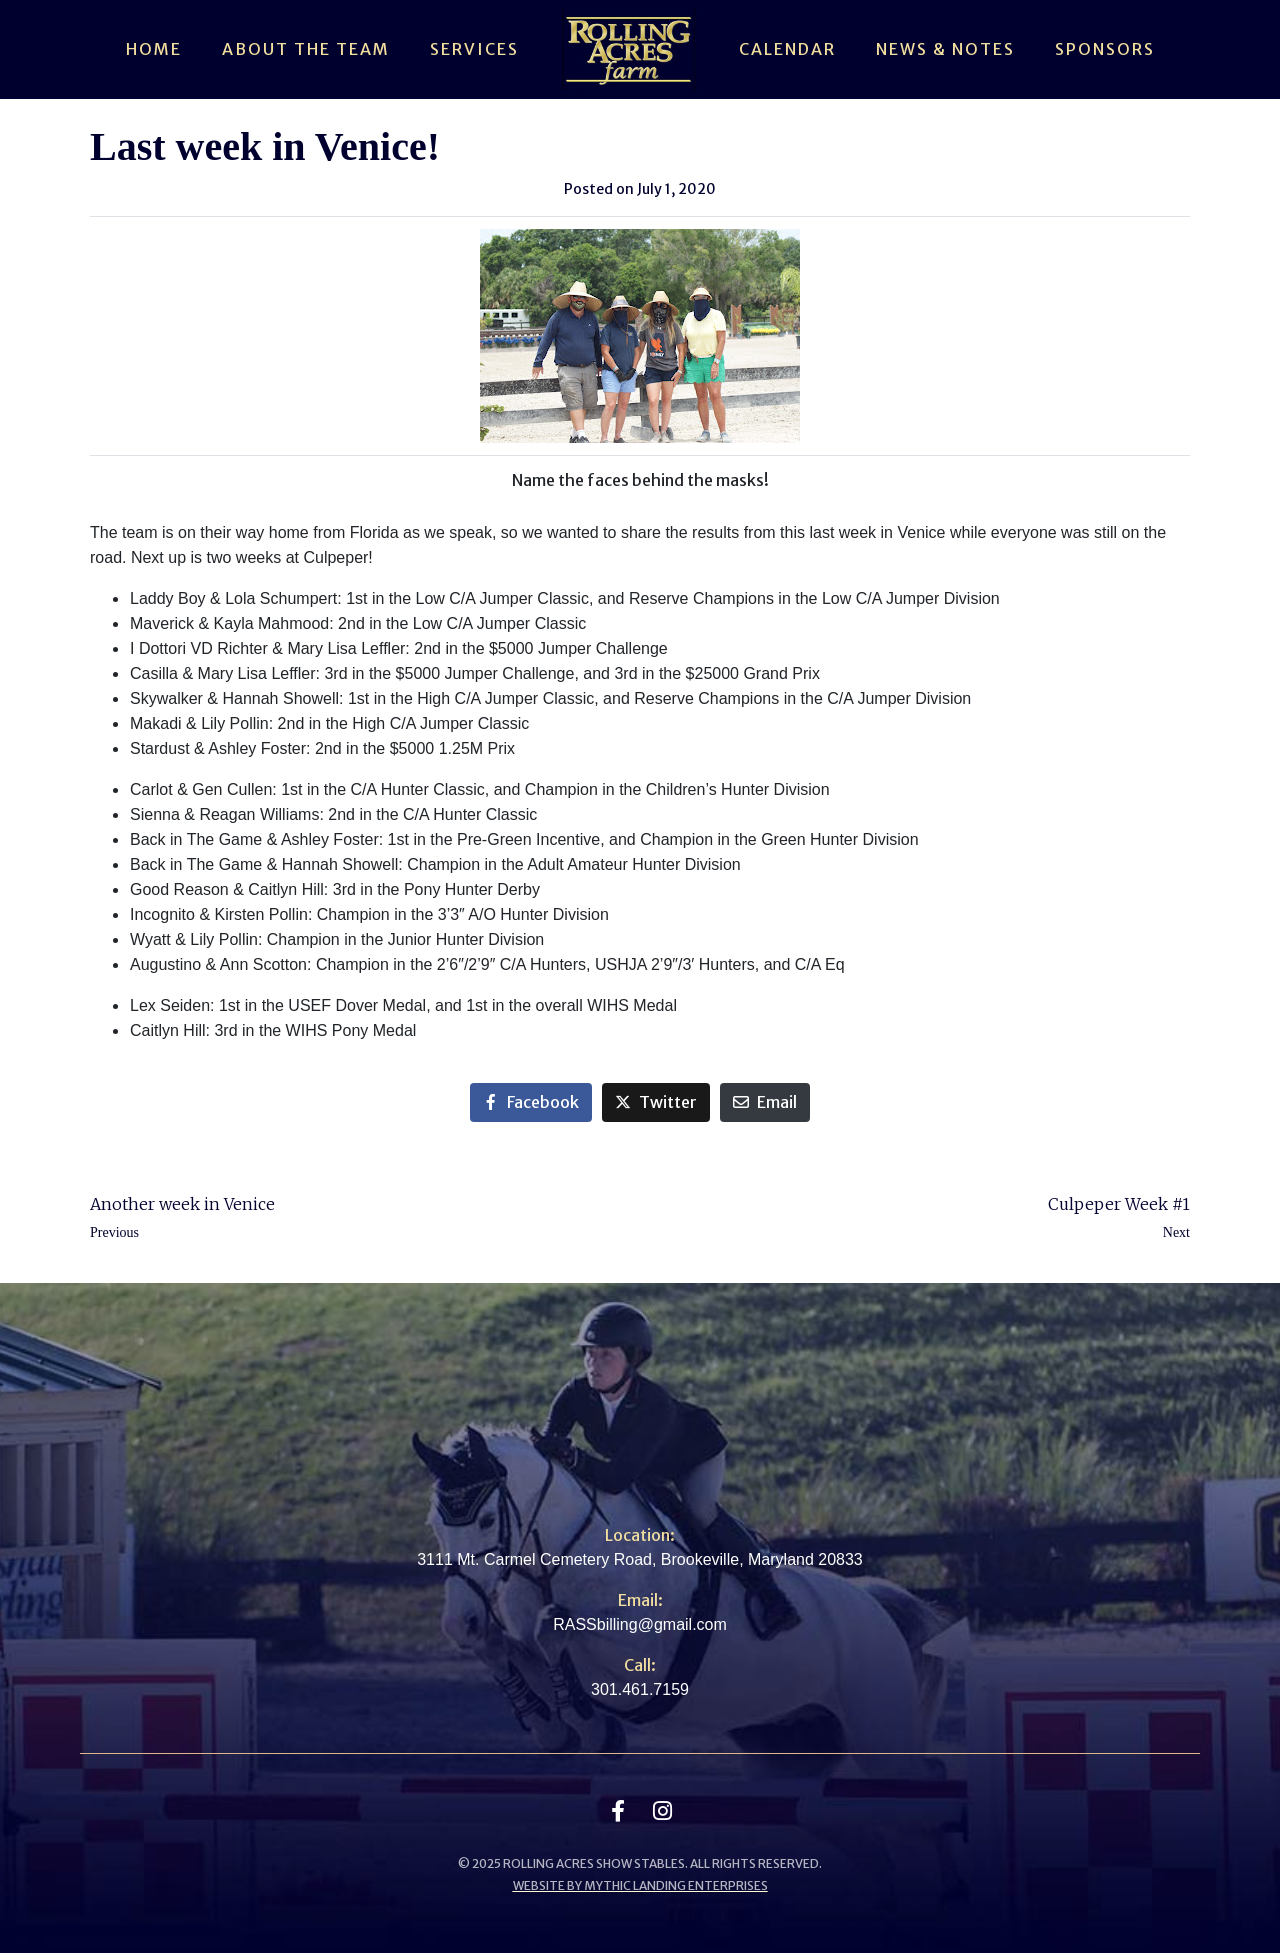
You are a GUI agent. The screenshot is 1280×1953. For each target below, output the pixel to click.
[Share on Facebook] (531, 1102)
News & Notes (945, 49)
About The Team (306, 49)
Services (474, 49)
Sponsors (1105, 49)
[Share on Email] (765, 1102)
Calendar (787, 49)
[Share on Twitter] (656, 1102)
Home (154, 49)
